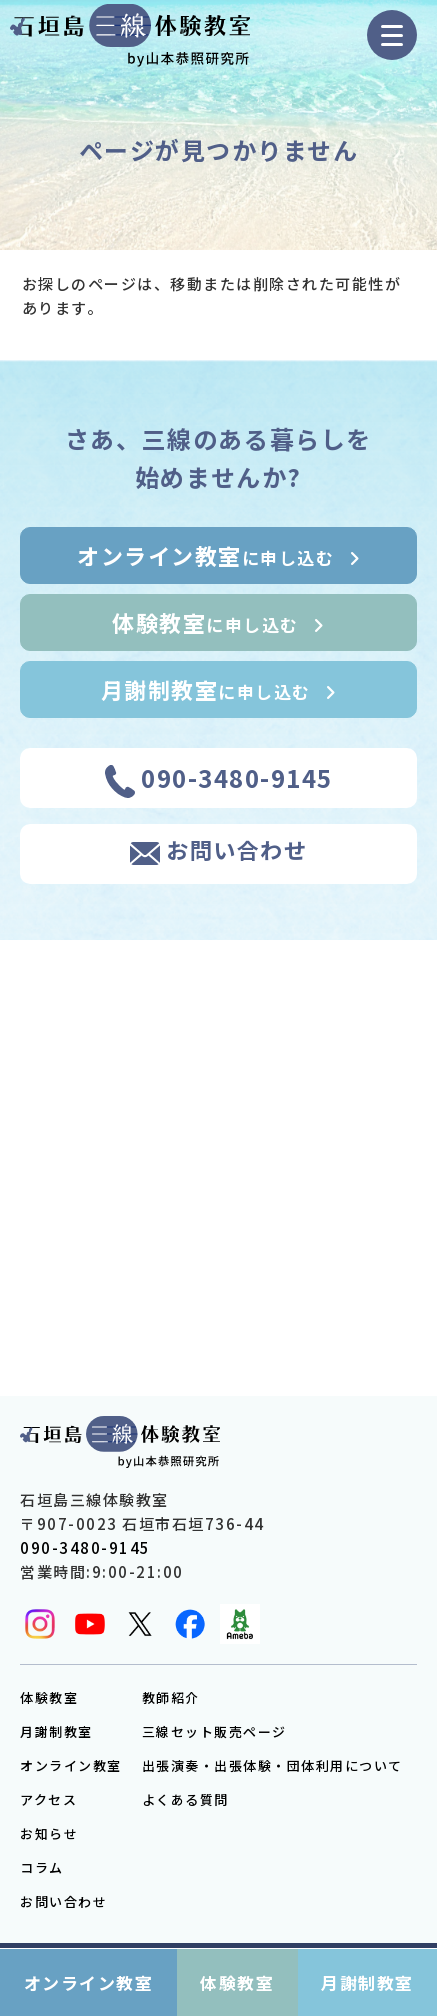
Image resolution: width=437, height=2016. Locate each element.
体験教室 (49, 1697)
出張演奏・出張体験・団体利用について (272, 1765)
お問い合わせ (63, 1901)
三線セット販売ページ (214, 1731)
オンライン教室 (71, 1765)
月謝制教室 (56, 1731)
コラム (42, 1867)
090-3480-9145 (85, 1547)
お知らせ (49, 1833)
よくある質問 (185, 1799)
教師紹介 (171, 1697)
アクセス (48, 1799)
